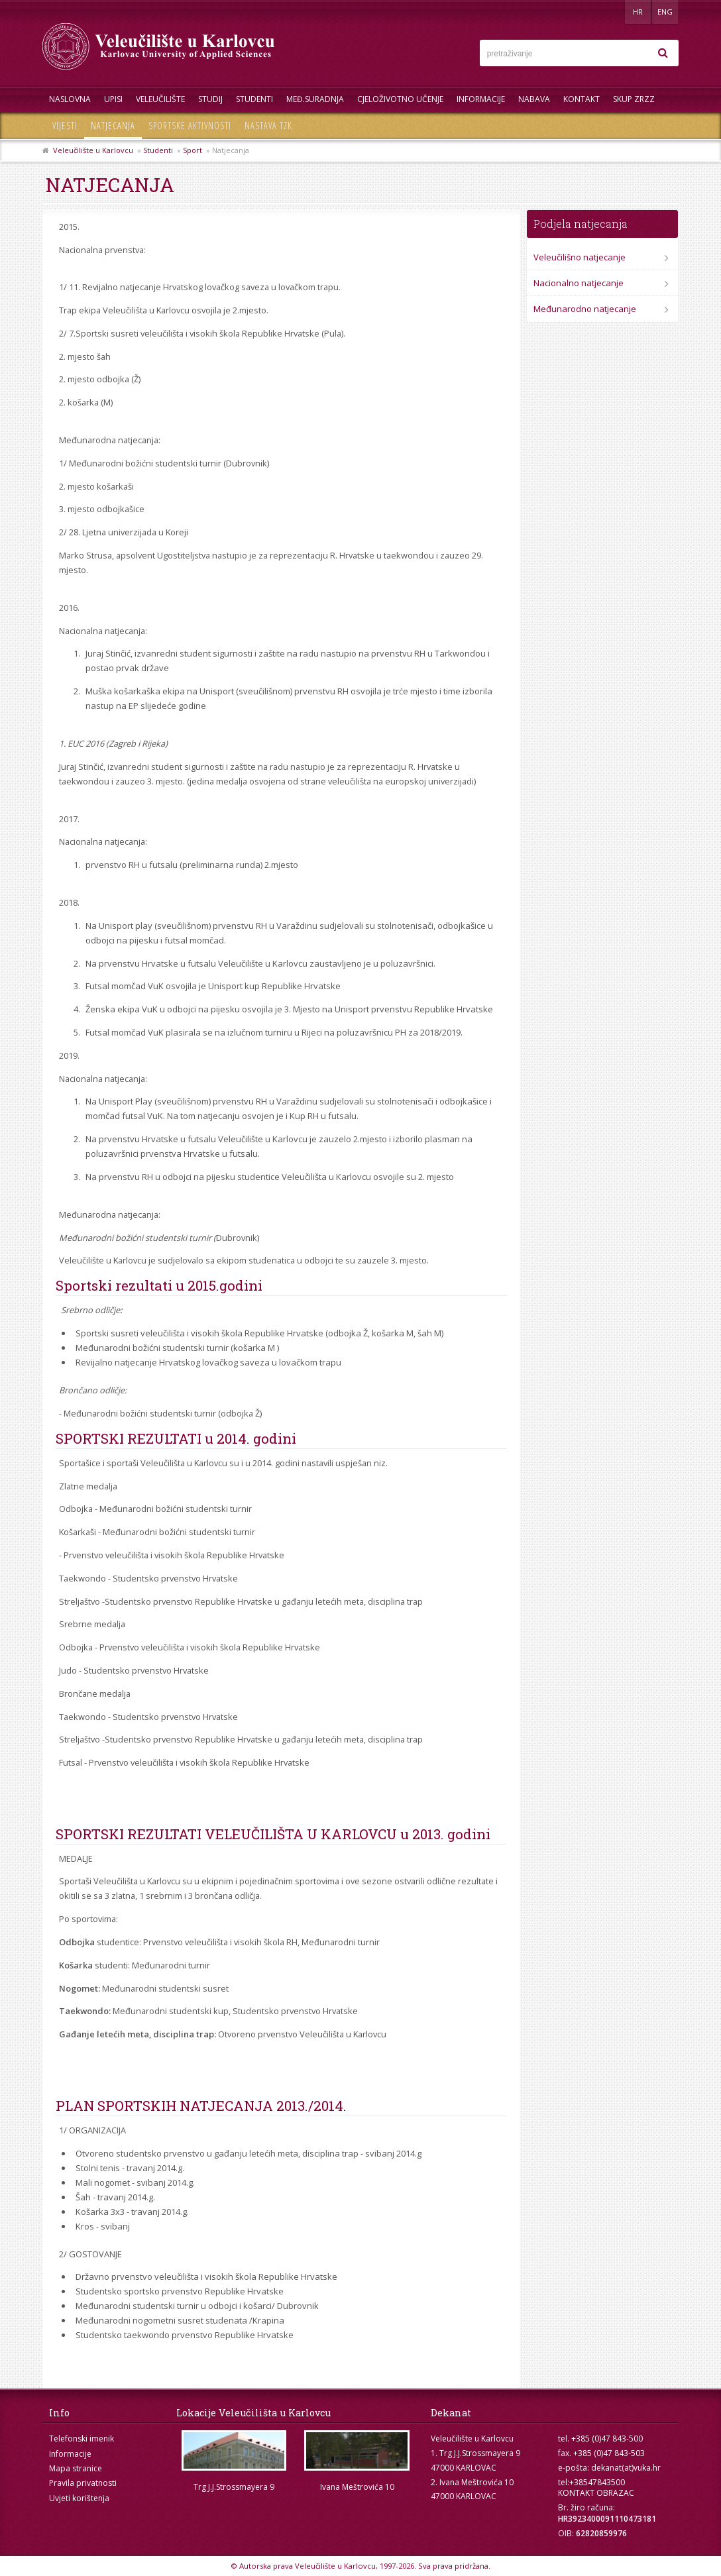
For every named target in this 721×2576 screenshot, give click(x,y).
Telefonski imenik (81, 2438)
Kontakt (581, 99)
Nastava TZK (268, 125)
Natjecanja (113, 125)
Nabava (534, 99)
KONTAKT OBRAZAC (596, 2492)
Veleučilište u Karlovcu (93, 150)
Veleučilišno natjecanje (579, 257)
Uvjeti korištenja (79, 2498)
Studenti (254, 99)
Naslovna (70, 99)
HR (638, 12)
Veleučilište (160, 99)
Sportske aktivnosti (189, 125)
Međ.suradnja (315, 99)
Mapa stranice (75, 2468)
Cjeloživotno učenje (400, 99)
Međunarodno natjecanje (584, 309)
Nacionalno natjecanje (578, 283)
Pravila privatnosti (83, 2483)
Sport (192, 150)
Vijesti (65, 125)
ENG (665, 12)
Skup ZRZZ (634, 99)
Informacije (481, 99)
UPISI (113, 99)
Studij (210, 99)
